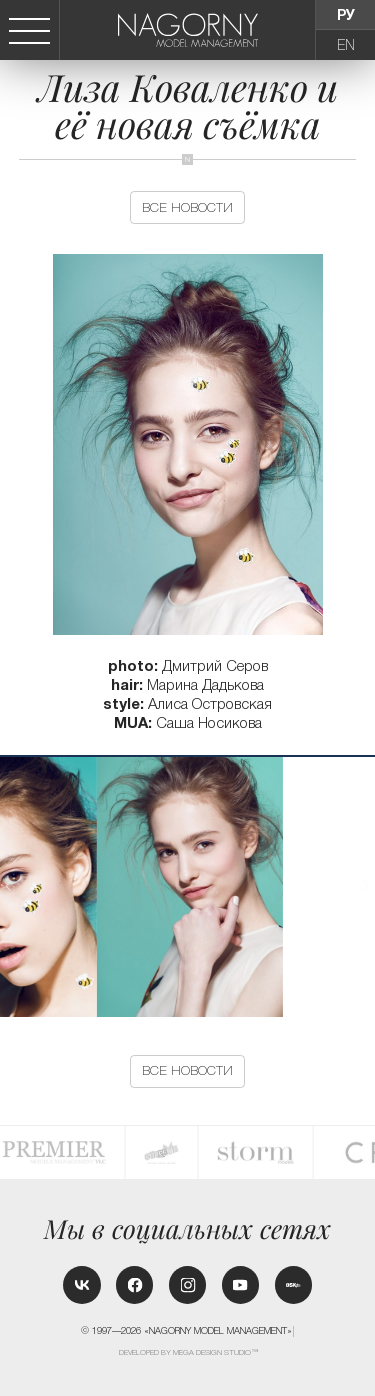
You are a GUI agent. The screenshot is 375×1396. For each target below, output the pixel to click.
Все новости (187, 207)
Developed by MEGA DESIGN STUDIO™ (188, 1352)
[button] (367, 885)
